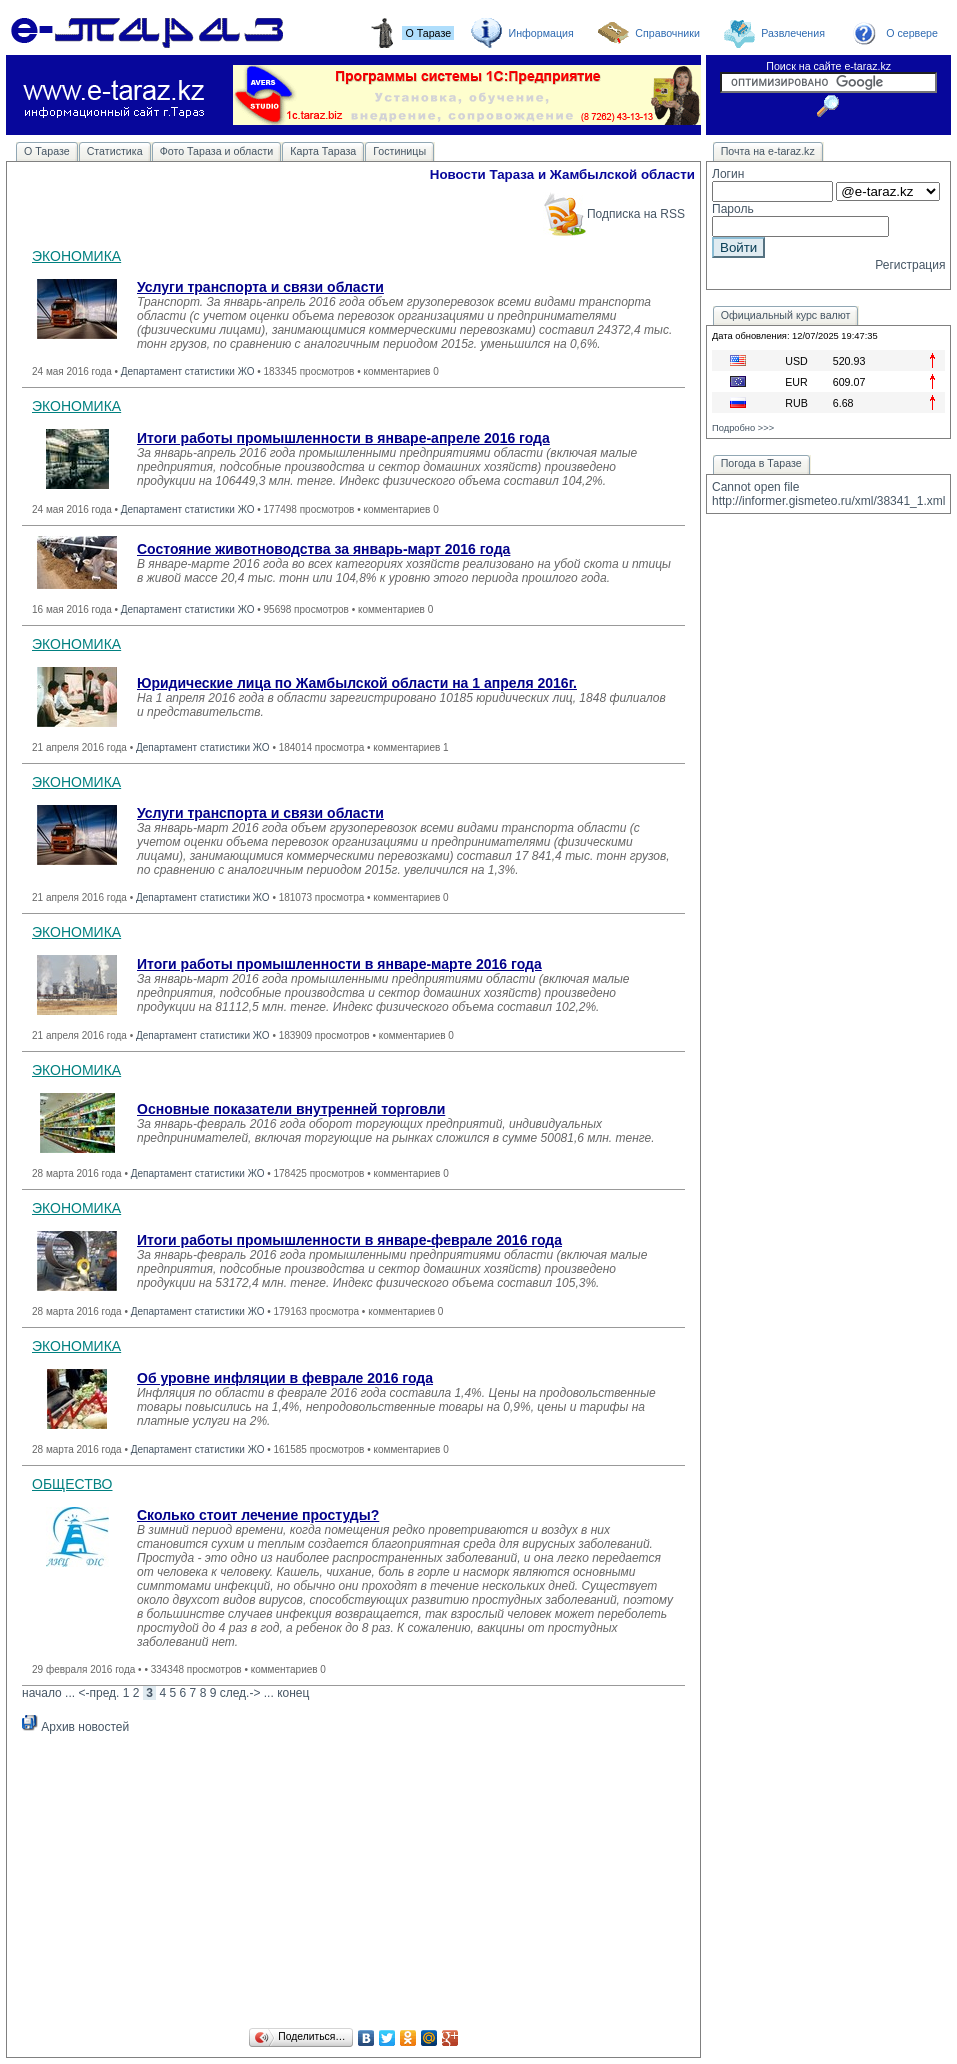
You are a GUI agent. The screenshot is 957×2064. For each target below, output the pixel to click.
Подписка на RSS (613, 214)
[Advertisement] (353, 1884)
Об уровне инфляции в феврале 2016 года (285, 1378)
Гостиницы (399, 151)
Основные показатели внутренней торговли (291, 1109)
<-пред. (98, 1693)
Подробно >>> (743, 428)
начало (42, 1693)
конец (293, 1693)
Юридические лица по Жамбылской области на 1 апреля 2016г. (357, 683)
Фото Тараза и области (217, 151)
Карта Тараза (323, 151)
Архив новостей (75, 1727)
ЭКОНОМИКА (76, 256)
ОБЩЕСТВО (72, 1484)
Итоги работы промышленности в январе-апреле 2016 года (343, 438)
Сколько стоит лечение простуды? (258, 1515)
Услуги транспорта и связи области (260, 287)
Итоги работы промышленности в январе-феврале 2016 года (349, 1240)
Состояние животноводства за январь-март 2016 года (323, 549)
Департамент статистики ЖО (188, 371)
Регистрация (910, 265)
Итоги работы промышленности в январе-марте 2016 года (339, 964)
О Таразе (47, 151)
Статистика (115, 151)
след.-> (240, 1693)
